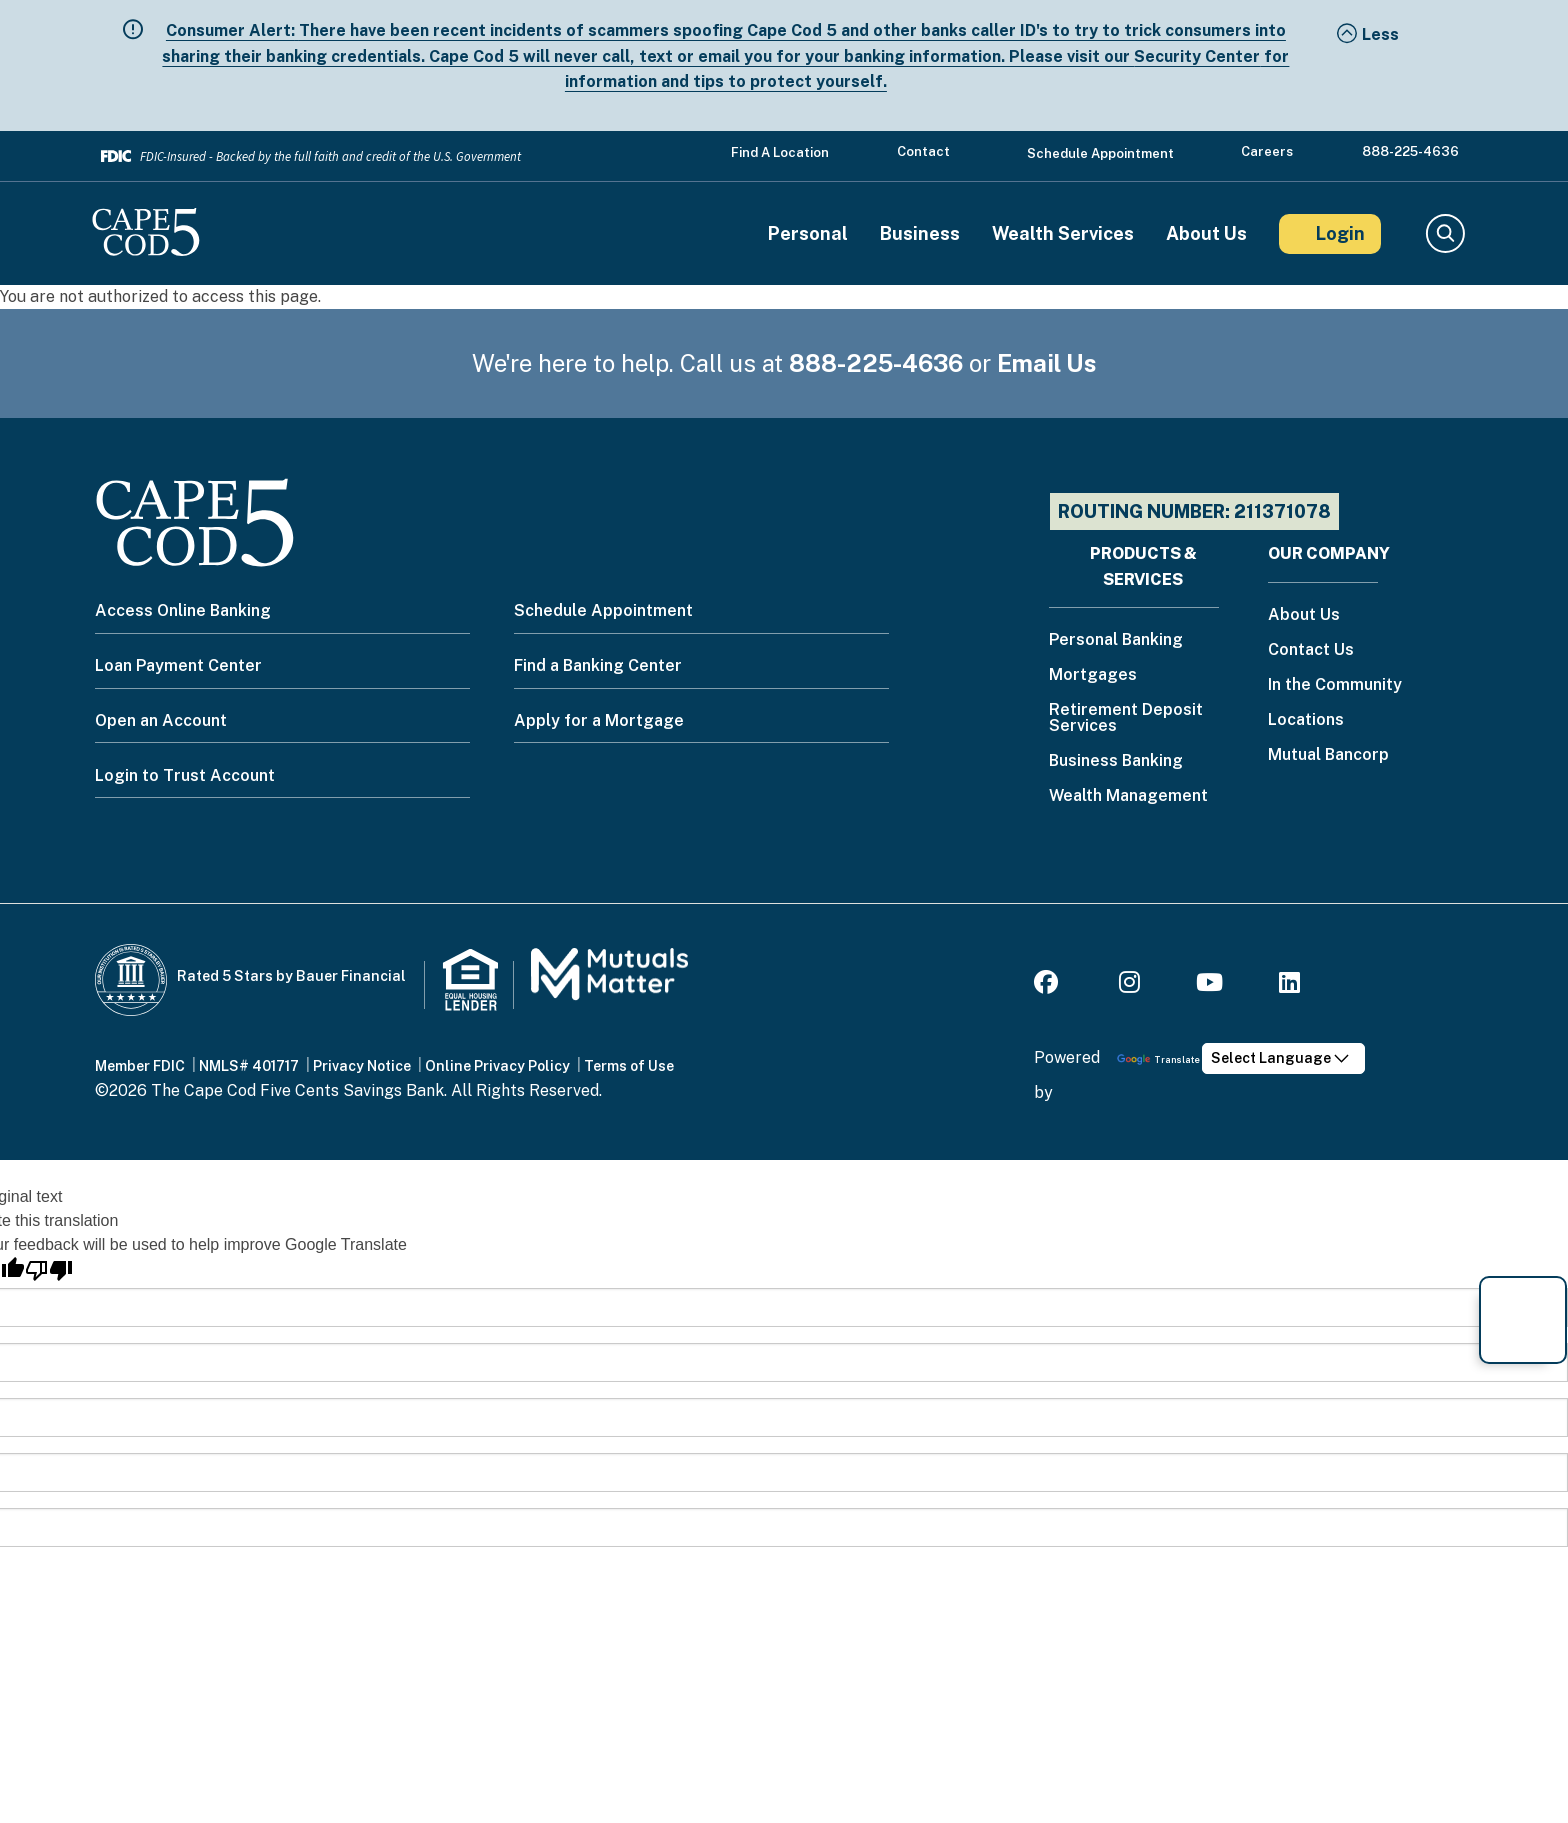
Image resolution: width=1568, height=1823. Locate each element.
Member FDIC (140, 1066)
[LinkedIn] (1289, 985)
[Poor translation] (49, 1270)
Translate (1158, 1059)
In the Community (1335, 685)
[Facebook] (1049, 985)
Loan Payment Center (178, 665)
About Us (1206, 234)
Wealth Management (1128, 796)
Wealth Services (1063, 234)
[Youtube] (1209, 985)
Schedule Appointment (1100, 153)
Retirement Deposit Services (1126, 718)
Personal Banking (1116, 640)
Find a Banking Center (598, 665)
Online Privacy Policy (497, 1066)
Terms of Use (629, 1066)
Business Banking (1116, 761)
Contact (923, 151)
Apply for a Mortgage (599, 720)
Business (920, 234)
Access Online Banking (183, 610)
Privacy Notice (362, 1066)
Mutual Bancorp (1328, 755)
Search (1444, 234)
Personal (808, 234)
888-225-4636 (1410, 151)
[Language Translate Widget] (1283, 1058)
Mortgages (1093, 675)
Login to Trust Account (185, 775)
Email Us (1047, 363)
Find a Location (780, 152)
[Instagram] (1129, 985)
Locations (1306, 720)
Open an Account (161, 720)
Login (1340, 233)
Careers (1267, 151)
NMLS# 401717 (249, 1066)
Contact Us (1311, 650)
